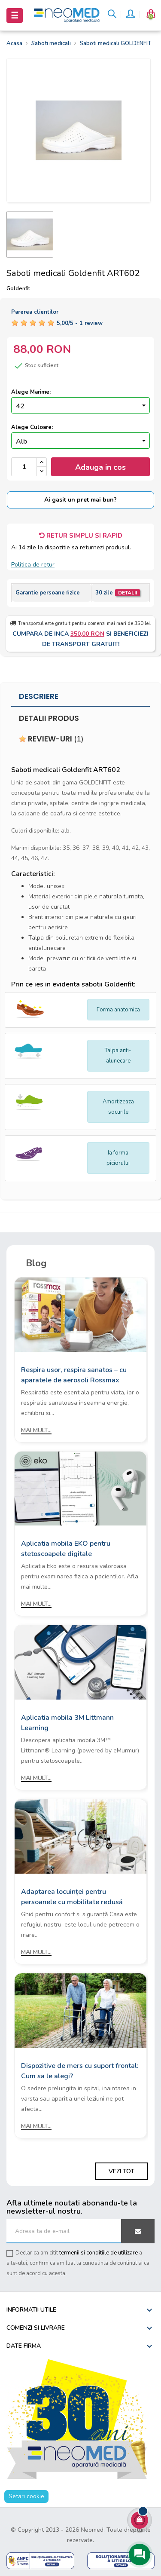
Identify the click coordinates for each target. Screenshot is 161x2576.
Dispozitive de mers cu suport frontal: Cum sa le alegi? (80, 2071)
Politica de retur (33, 565)
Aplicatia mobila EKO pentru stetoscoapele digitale (65, 1549)
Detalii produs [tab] (49, 718)
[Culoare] (80, 440)
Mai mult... (36, 1430)
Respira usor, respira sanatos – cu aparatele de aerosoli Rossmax (74, 1375)
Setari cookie (26, 2496)
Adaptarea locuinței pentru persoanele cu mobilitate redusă (72, 1897)
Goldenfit (18, 288)
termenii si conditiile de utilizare (98, 2253)
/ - (80, 323)
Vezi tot (121, 2171)
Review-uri (51, 739)
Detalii (127, 592)
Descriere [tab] (38, 696)
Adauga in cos (100, 467)
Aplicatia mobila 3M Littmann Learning (67, 1723)
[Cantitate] (24, 466)
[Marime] (80, 405)
